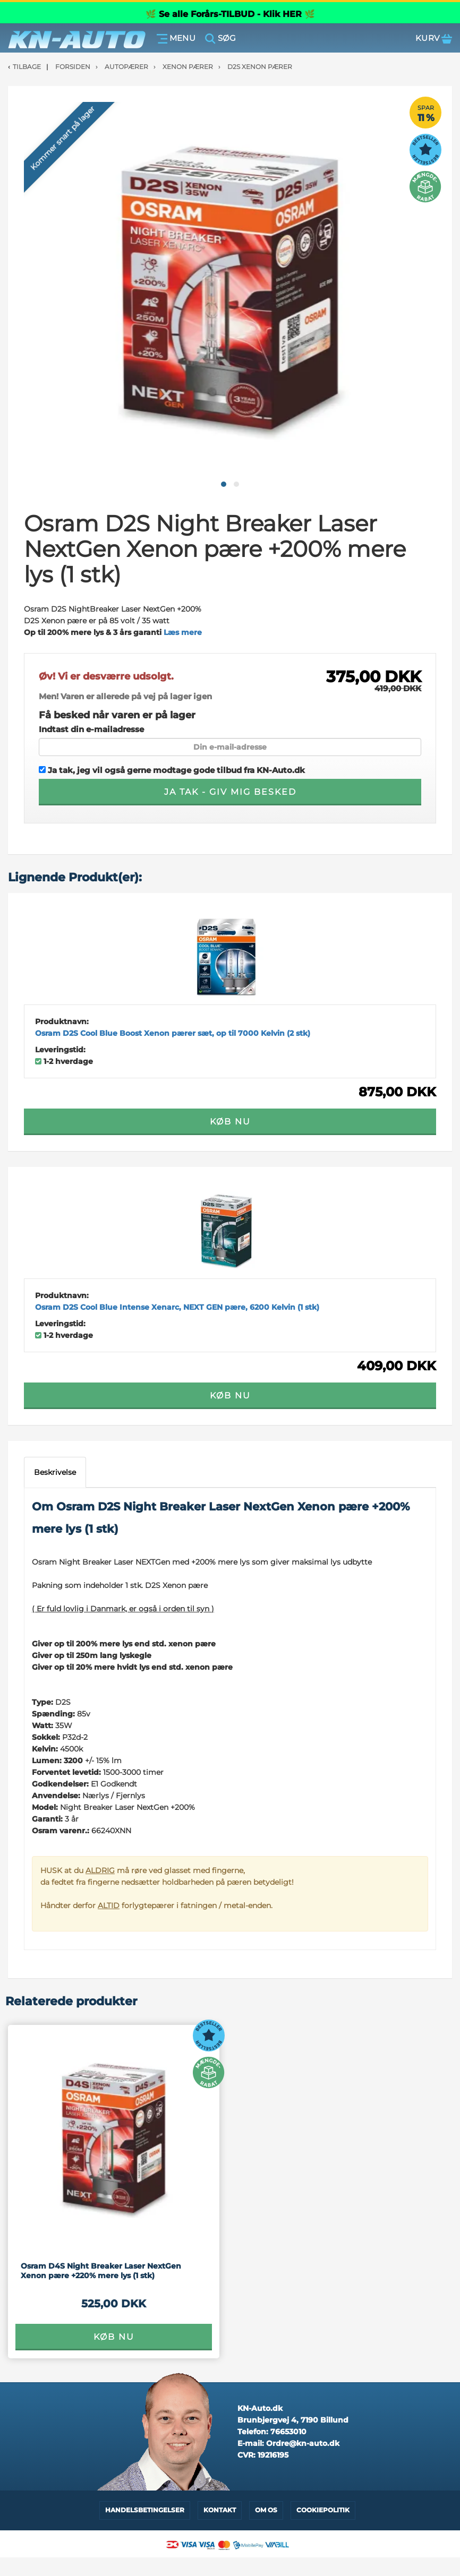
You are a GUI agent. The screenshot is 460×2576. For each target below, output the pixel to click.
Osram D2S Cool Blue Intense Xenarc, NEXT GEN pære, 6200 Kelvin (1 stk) (177, 1307)
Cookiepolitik (323, 2510)
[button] (223, 484)
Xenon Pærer (188, 67)
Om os (266, 2510)
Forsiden (72, 67)
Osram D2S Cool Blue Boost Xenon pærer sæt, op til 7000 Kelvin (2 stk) (172, 1033)
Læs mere (183, 632)
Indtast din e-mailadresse (91, 729)
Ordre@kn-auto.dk (302, 2443)
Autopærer (126, 67)
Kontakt (219, 2510)
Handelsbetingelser (144, 2510)
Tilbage (27, 67)
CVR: (262, 2455)
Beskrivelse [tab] (55, 1472)
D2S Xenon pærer (259, 67)
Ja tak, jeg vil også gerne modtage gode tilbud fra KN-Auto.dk (172, 770)
